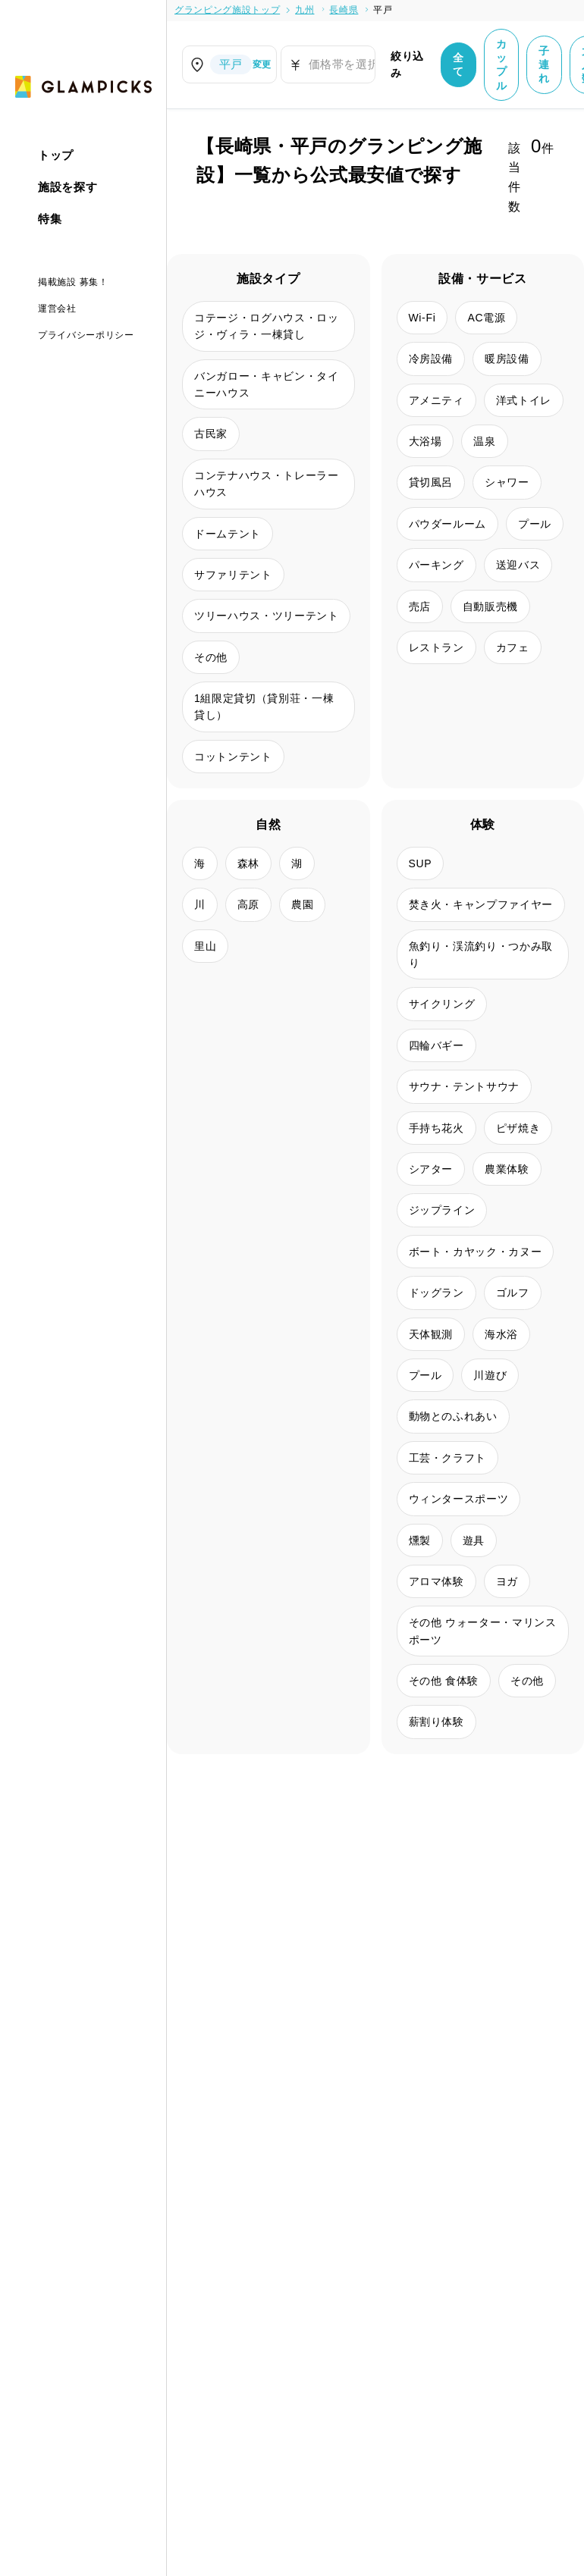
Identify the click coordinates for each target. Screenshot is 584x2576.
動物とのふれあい (453, 1416)
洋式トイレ (523, 400)
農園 (302, 904)
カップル (501, 65)
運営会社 (57, 308)
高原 (248, 904)
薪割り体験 (436, 1722)
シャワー (507, 482)
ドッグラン (436, 1292)
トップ (56, 155)
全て (458, 64)
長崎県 (343, 10)
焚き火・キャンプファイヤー (481, 904)
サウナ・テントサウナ (464, 1086)
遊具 (474, 1540)
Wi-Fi (422, 318)
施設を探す (67, 186)
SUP (420, 863)
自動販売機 (490, 606)
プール (534, 524)
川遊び (490, 1375)
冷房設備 (431, 359)
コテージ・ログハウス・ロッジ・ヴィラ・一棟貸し (266, 326)
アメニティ (436, 400)
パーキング (436, 565)
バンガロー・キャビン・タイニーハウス (266, 384)
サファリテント (233, 575)
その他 (211, 657)
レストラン (436, 647)
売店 (420, 606)
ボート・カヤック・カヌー (475, 1252)
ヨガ (507, 1581)
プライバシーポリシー (86, 335)
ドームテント (227, 534)
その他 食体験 (444, 1681)
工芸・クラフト (448, 1458)
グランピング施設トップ (227, 10)
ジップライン (442, 1210)
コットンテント (233, 757)
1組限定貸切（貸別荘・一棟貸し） (264, 706)
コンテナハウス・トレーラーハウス (266, 483)
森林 (248, 863)
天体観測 (431, 1334)
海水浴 (501, 1334)
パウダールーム (448, 524)
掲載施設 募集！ (73, 282)
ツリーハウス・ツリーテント (266, 616)
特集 (49, 218)
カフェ (512, 647)
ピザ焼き (518, 1128)
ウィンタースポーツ (459, 1499)
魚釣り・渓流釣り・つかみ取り (481, 954)
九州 (304, 10)
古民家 (211, 434)
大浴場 (425, 441)
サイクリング (442, 1004)
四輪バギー (436, 1045)
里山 (205, 946)
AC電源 (486, 318)
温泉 (484, 441)
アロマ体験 (436, 1581)
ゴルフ (512, 1292)
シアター (431, 1169)
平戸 (382, 10)
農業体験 (507, 1169)
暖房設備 (507, 359)
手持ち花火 (436, 1128)
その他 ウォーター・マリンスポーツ (483, 1630)
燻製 (420, 1540)
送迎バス (518, 565)
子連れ (544, 64)
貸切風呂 (431, 482)
